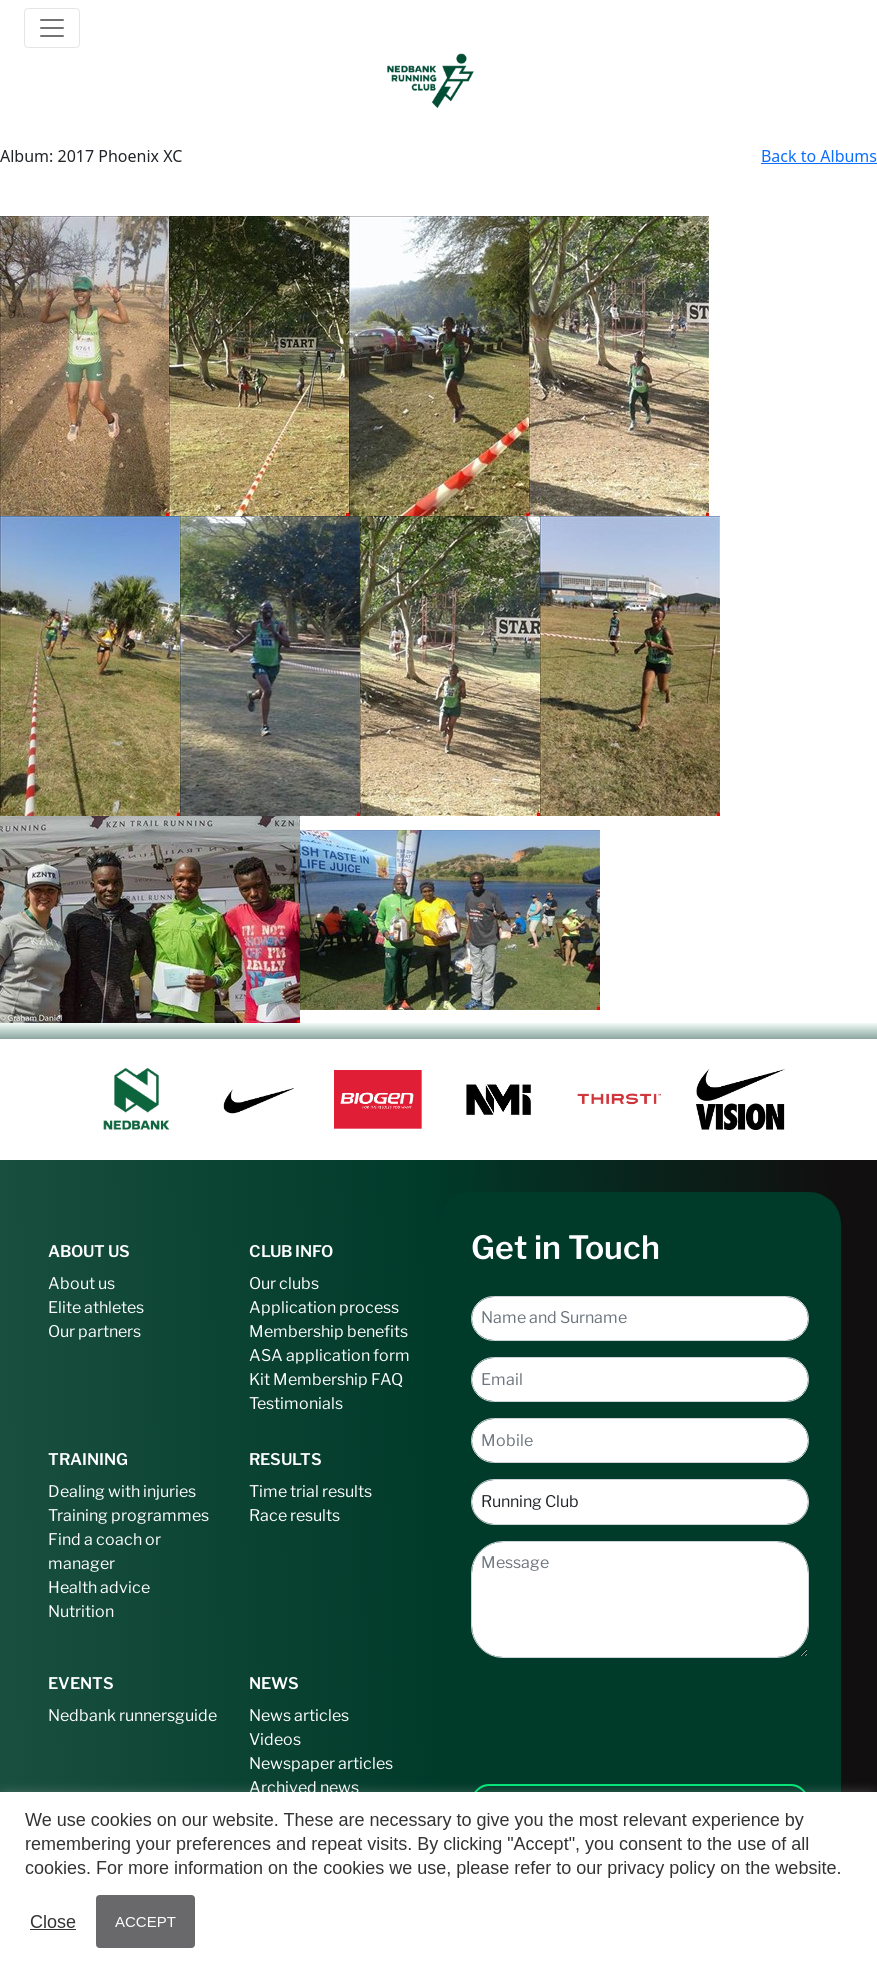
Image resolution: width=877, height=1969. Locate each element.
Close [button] (53, 1922)
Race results (294, 1515)
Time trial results (310, 1491)
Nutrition (81, 1611)
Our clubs (284, 1283)
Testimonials (296, 1403)
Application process (324, 1307)
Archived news (304, 1787)
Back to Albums (819, 156)
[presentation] (640, 1705)
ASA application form (329, 1355)
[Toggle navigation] (52, 28)
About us (81, 1283)
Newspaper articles (321, 1763)
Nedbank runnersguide (132, 1715)
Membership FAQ (338, 1379)
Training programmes (128, 1515)
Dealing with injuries (122, 1491)
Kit (259, 1379)
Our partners (94, 1331)
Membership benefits (328, 1331)
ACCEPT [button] (145, 1921)
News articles (299, 1715)
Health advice (99, 1587)
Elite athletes (96, 1307)
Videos (275, 1739)
